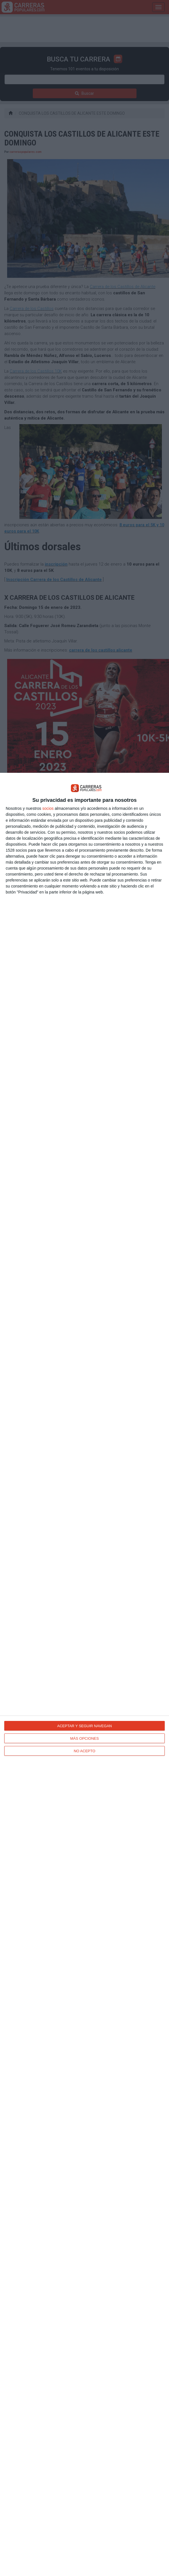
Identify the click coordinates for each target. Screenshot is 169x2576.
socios (48, 808)
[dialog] (84, 1674)
